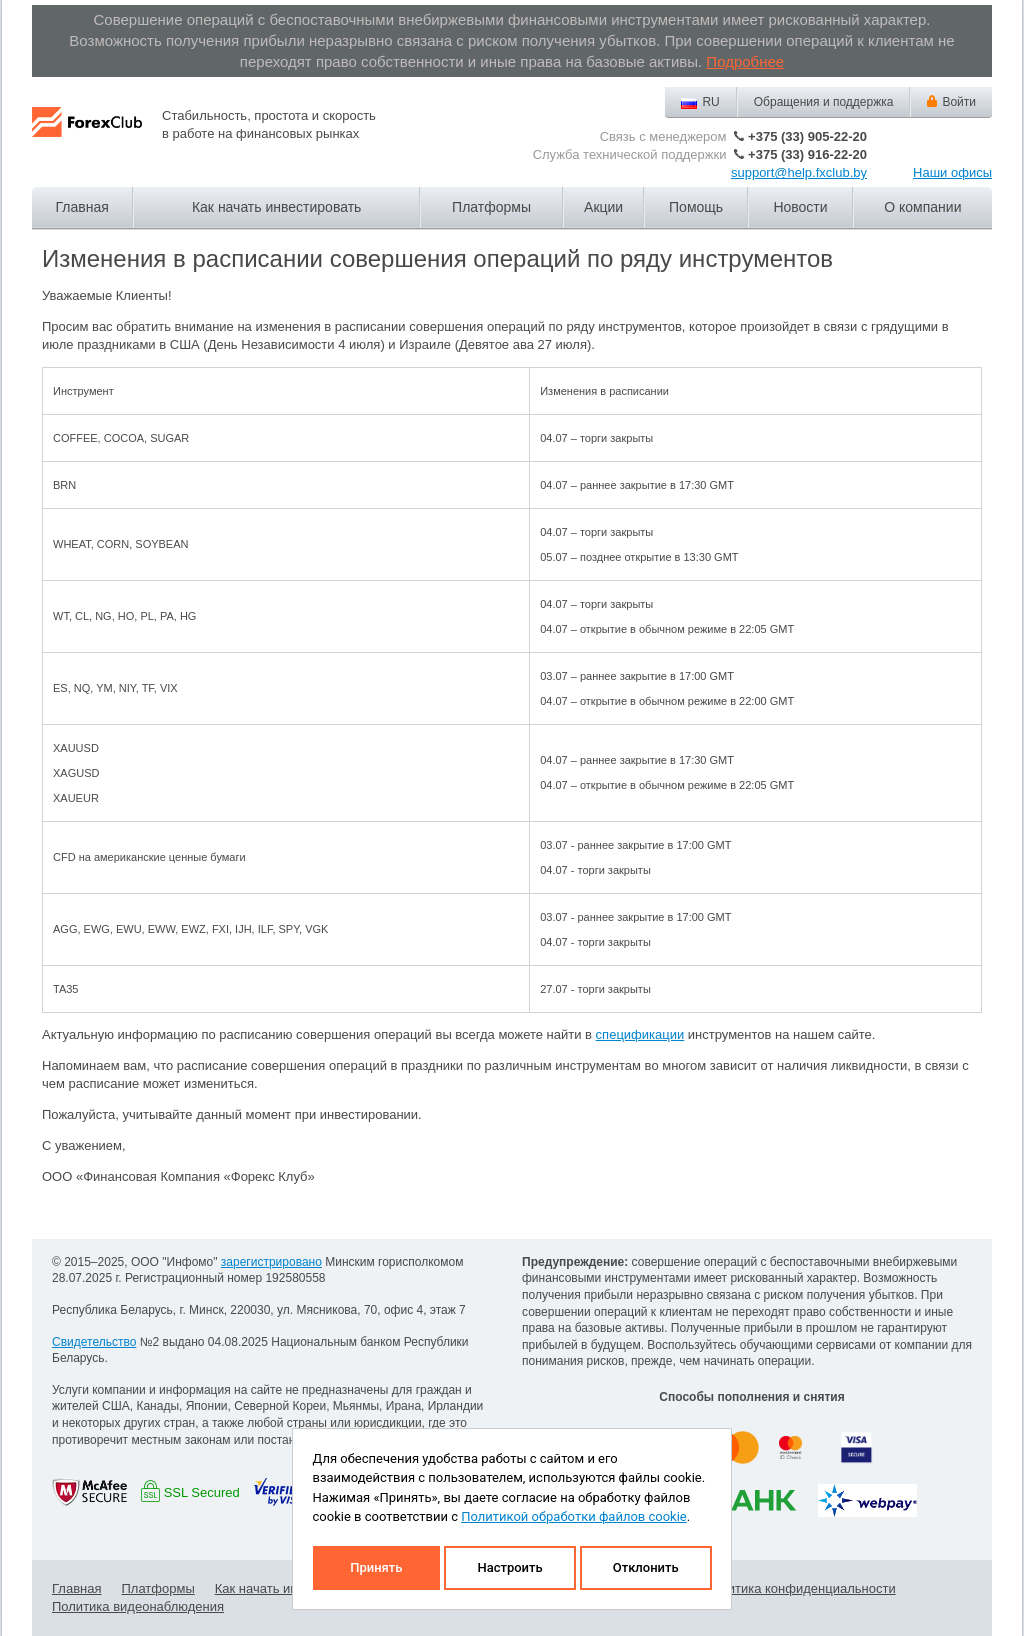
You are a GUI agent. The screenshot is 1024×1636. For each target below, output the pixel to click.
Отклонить (646, 1567)
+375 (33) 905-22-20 (807, 136)
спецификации (640, 1034)
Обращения (824, 102)
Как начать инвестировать (276, 207)
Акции (603, 207)
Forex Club (87, 138)
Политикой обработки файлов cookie (574, 1516)
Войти (959, 102)
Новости (800, 207)
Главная (82, 207)
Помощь (696, 207)
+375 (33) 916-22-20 (807, 154)
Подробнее (745, 61)
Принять (376, 1567)
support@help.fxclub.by (799, 172)
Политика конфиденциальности (800, 1588)
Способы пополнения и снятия (751, 1397)
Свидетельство (94, 1342)
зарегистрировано (271, 1262)
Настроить (509, 1567)
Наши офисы (952, 172)
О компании (922, 207)
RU (710, 102)
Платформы (491, 207)
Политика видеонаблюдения (138, 1606)
